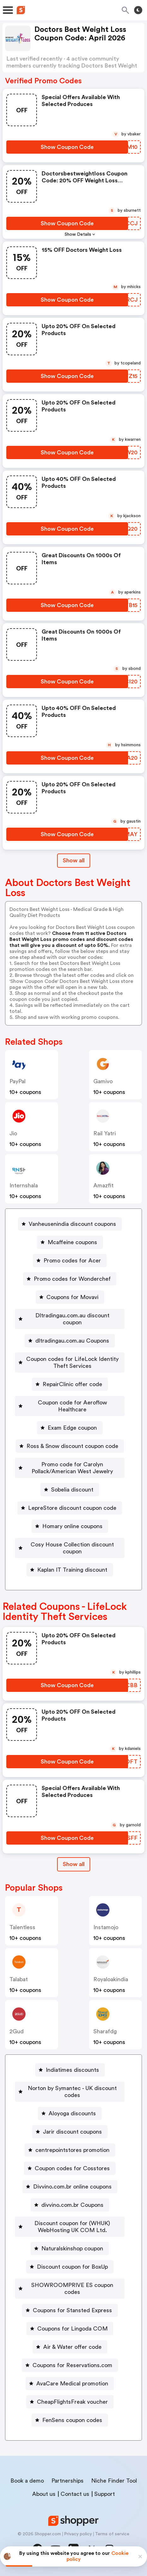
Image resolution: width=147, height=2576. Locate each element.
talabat (18, 1979)
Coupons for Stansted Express (72, 2310)
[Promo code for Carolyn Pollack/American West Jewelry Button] (70, 1468)
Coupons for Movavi (72, 1297)
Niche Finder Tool (114, 2481)
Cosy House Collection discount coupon (72, 1548)
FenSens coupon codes (72, 2420)
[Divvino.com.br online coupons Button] (69, 2186)
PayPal (17, 1081)
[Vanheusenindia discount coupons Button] (70, 1224)
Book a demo (27, 2481)
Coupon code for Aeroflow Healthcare (72, 1406)
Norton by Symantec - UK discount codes (72, 2091)
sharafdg (105, 2031)
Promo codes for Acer (72, 1260)
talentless (22, 1927)
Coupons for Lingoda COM (72, 2328)
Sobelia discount (72, 1489)
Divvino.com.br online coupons (72, 2186)
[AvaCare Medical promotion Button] (70, 2383)
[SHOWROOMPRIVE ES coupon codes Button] (70, 2288)
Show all (74, 1864)
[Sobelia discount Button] (69, 1489)
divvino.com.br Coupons (72, 2205)
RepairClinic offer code (72, 1384)
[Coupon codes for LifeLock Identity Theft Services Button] (70, 1362)
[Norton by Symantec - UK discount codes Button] (70, 2092)
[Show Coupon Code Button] (67, 147)
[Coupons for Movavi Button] (70, 1297)
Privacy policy (78, 2534)
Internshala (23, 1185)
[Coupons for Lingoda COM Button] (69, 2328)
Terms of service (112, 2534)
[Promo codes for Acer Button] (70, 1260)
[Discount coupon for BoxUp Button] (70, 2266)
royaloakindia (110, 1979)
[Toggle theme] (138, 10)
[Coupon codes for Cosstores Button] (69, 2168)
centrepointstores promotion (72, 2150)
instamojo (105, 1927)
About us (44, 2494)
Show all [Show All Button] (74, 860)
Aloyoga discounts (72, 2113)
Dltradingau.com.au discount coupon (72, 1319)
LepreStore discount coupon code (72, 1508)
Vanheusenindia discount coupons (72, 1224)
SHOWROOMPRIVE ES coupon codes (72, 2288)
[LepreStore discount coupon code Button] (69, 1508)
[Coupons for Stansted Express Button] (70, 2310)
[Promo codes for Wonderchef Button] (69, 1278)
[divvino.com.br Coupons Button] (70, 2205)
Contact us (75, 2494)
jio (13, 1133)
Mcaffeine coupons (72, 1242)
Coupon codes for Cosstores (72, 2168)
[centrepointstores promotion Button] (70, 2150)
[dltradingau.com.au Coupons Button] (70, 1340)
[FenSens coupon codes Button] (70, 2420)
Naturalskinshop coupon (72, 2248)
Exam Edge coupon (72, 1428)
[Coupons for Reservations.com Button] (70, 2365)
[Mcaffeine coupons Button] (70, 1242)
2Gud (16, 2031)
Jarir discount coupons (72, 2132)
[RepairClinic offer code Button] (70, 1384)
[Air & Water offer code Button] (69, 2347)
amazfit (103, 1185)
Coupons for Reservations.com (72, 2365)
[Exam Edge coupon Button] (70, 1427)
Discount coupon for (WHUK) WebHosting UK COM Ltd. (72, 2226)
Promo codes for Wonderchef (72, 1279)
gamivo (103, 1081)
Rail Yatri (104, 1133)
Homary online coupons (72, 1526)
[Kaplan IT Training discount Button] (69, 1569)
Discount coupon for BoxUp (72, 2267)
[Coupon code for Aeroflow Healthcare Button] (70, 1406)
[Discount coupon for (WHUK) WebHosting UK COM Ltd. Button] (70, 2227)
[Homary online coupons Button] (70, 1526)
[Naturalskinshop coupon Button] (70, 2248)
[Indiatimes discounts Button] (70, 2070)
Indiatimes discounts (72, 2070)
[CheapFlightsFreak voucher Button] (70, 2401)
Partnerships (67, 2481)
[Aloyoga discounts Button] (70, 2113)
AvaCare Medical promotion (72, 2383)
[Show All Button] (73, 1864)
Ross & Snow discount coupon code (72, 1446)
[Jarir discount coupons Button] (70, 2131)
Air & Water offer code (72, 2347)
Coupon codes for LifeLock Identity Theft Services (72, 1362)
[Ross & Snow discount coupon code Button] (70, 1446)
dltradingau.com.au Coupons (72, 1341)
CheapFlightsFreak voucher (72, 2402)
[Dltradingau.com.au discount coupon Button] (70, 1319)
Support (104, 2494)
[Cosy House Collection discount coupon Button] (70, 1548)
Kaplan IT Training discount (72, 1570)
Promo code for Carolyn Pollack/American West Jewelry (72, 1468)
